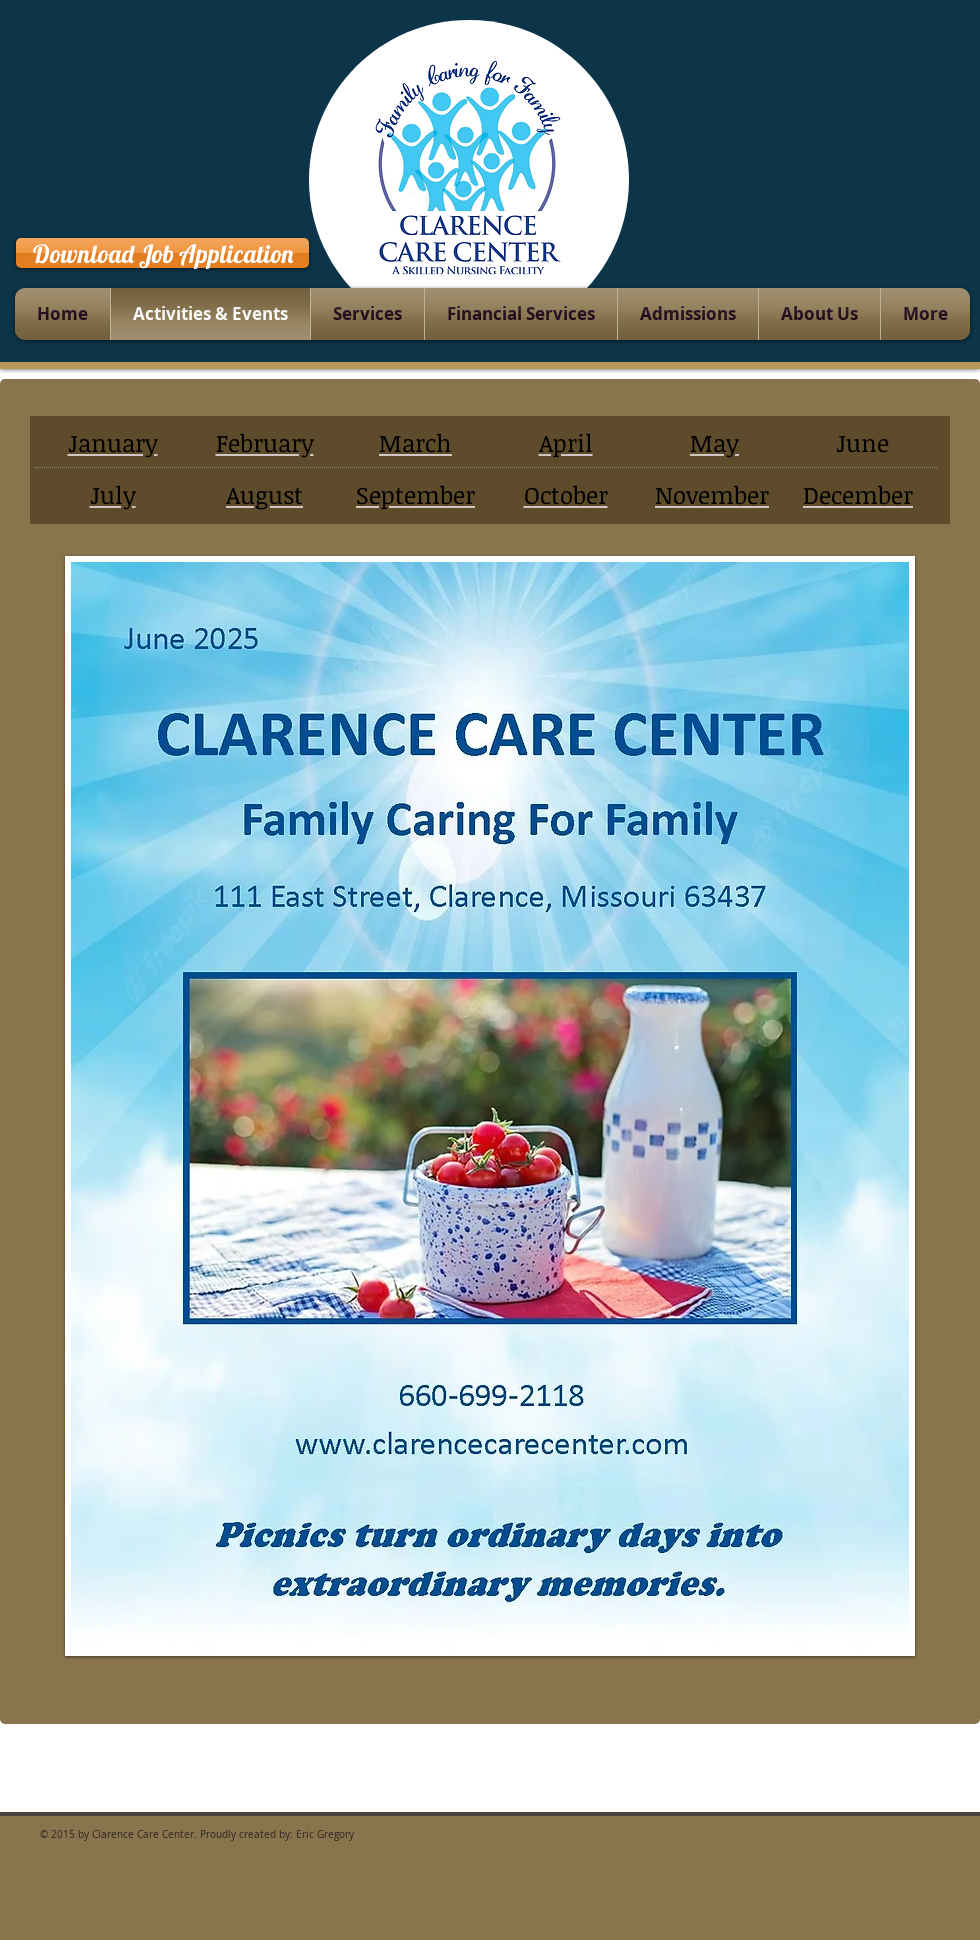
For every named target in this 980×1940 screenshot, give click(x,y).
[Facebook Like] (911, 250)
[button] (490, 1106)
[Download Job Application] (162, 253)
